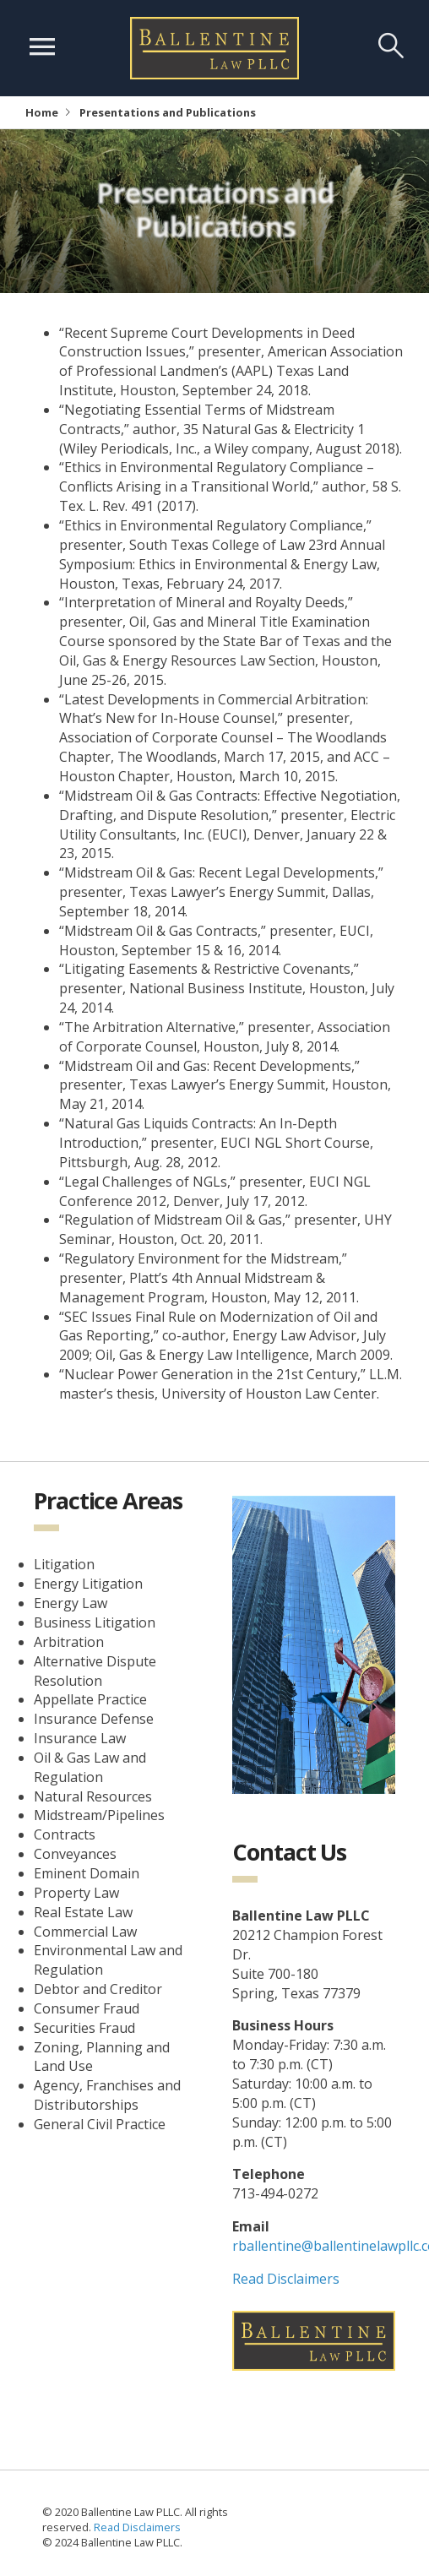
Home (41, 112)
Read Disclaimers (285, 2278)
